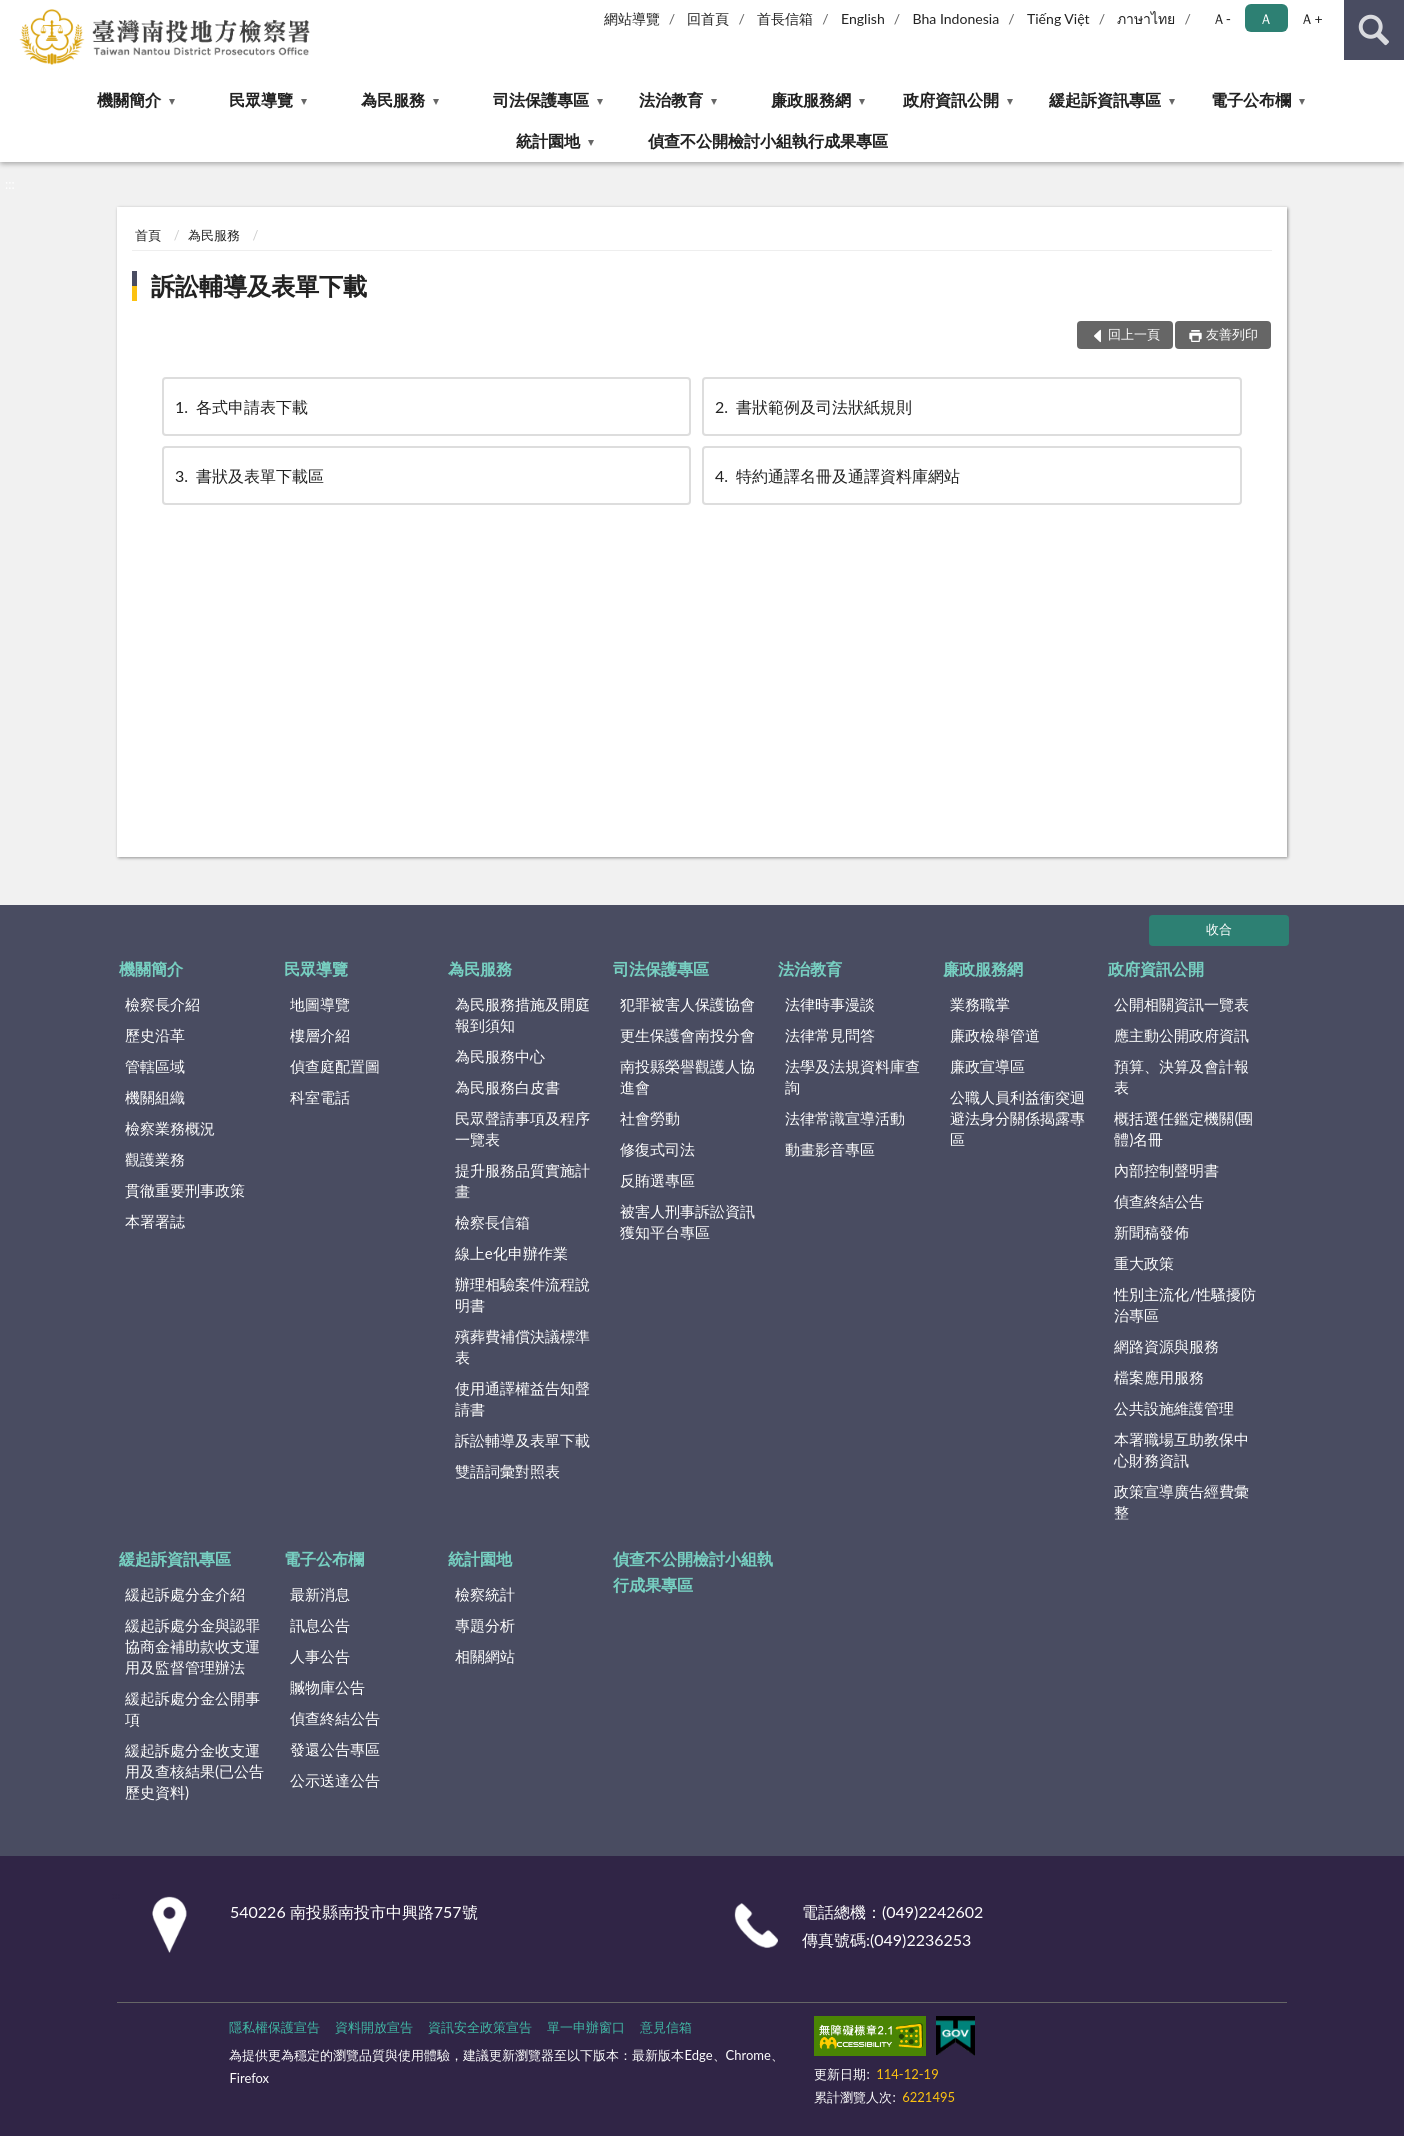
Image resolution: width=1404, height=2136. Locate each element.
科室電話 (320, 1097)
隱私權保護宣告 (274, 2027)
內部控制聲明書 (1166, 1170)
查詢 (1374, 30)
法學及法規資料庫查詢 (852, 1076)
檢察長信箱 (492, 1222)
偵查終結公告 (1159, 1201)
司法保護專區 (541, 99)
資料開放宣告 (374, 2027)
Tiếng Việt (1058, 18)
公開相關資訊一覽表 (1181, 1004)
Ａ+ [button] (1311, 18)
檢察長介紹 (162, 1004)
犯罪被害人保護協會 (687, 1004)
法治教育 (671, 99)
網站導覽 (632, 18)
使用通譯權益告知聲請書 (522, 1398)
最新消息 (320, 1594)
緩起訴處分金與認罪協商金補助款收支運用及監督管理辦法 (192, 1646)
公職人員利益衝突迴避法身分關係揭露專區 (1017, 1118)
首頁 (148, 235)
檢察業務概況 (170, 1128)
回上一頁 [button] (1134, 334)
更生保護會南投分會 (687, 1035)
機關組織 (155, 1097)
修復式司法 (657, 1149)
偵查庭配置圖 (335, 1066)
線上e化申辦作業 (511, 1253)
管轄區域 (155, 1066)
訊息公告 (320, 1625)
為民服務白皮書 (507, 1087)
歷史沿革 (155, 1035)
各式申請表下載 (240, 406)
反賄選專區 (657, 1180)
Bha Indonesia (956, 18)
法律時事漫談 (830, 1004)
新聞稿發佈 (1151, 1232)
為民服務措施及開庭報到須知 (522, 1014)
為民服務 (393, 99)
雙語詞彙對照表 (507, 1471)
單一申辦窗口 (586, 2027)
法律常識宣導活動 (845, 1118)
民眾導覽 (261, 99)
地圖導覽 (320, 1004)
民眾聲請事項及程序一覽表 (522, 1128)
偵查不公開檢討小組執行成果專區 (768, 140)
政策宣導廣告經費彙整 (1181, 1501)
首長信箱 (785, 18)
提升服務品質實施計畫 (522, 1180)
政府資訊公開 (951, 99)
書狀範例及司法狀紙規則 (812, 406)
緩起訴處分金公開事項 (192, 1708)
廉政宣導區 (987, 1066)
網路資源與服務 (1166, 1346)
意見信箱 (666, 2027)
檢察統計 (485, 1594)
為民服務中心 (500, 1056)
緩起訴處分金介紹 (185, 1594)
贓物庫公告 (327, 1687)
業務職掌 (980, 1004)
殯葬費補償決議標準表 (522, 1346)
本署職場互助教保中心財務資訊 (1181, 1449)
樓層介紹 (320, 1035)
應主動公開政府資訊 (1181, 1035)
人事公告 (320, 1656)
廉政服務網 (811, 99)
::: (16, 15)
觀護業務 (155, 1159)
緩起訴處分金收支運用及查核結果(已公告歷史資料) (194, 1771)
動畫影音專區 (830, 1149)
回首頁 (708, 18)
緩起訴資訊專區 (1105, 99)
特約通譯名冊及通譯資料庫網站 (836, 475)
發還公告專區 (335, 1749)
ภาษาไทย (1146, 18)
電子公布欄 (1251, 99)
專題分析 (485, 1625)
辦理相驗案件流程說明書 (522, 1294)
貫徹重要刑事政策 (185, 1190)
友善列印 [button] (1232, 334)
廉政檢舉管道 (995, 1035)
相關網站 (485, 1656)
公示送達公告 (335, 1780)
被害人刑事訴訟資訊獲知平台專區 (687, 1221)
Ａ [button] (1266, 18)
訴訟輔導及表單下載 (259, 285)
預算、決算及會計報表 (1181, 1076)
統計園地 (548, 140)
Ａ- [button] (1221, 18)
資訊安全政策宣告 (480, 2027)
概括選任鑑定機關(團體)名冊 (1183, 1128)
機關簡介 (129, 99)
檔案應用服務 (1159, 1377)
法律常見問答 (830, 1035)
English (863, 18)
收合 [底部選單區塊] (1219, 929)
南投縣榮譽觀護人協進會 (687, 1076)
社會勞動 (650, 1118)
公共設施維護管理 (1174, 1408)
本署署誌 (155, 1221)
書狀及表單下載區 (248, 475)
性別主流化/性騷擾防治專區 (1185, 1304)
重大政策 (1144, 1263)
